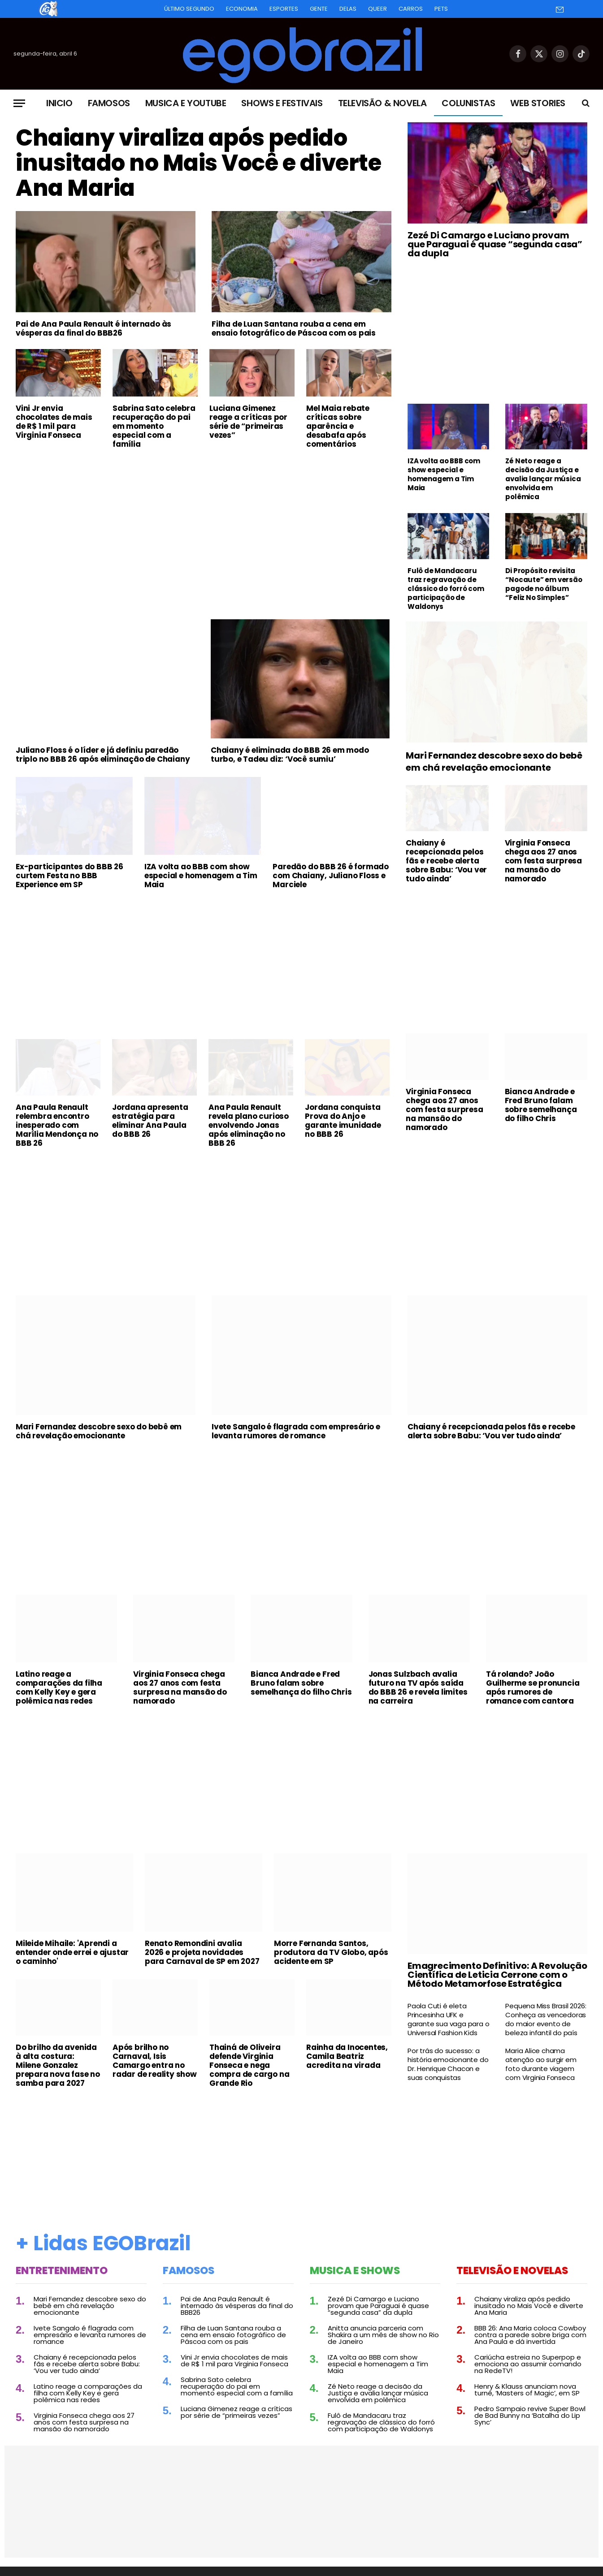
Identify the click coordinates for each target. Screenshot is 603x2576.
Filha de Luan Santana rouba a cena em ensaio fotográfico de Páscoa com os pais (294, 328)
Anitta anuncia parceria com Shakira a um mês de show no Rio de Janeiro (383, 2335)
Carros (411, 8)
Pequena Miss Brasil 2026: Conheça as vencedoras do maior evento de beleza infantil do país (545, 2019)
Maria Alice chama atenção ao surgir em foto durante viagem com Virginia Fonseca (540, 2064)
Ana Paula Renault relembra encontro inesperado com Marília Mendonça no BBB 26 (57, 1125)
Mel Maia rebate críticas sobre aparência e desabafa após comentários (337, 426)
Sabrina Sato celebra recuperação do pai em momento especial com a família (154, 426)
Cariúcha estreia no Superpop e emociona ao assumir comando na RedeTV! (527, 2364)
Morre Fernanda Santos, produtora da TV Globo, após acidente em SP (331, 1952)
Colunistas (468, 103)
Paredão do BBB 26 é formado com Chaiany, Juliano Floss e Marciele (331, 875)
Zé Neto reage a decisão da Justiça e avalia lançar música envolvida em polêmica (543, 479)
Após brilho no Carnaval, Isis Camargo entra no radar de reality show (155, 2061)
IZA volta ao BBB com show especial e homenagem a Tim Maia (444, 474)
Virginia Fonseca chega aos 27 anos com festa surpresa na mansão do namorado (543, 860)
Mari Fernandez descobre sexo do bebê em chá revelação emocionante (494, 762)
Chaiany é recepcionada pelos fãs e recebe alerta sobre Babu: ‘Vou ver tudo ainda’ (446, 860)
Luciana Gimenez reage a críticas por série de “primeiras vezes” (248, 422)
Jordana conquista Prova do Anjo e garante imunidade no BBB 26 (343, 1121)
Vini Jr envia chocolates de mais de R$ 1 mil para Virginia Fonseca (54, 422)
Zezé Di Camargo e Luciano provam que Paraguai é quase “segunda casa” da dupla (495, 244)
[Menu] (19, 103)
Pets (441, 8)
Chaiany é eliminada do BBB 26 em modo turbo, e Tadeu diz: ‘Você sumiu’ (290, 755)
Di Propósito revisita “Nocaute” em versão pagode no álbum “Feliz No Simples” (543, 584)
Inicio (59, 103)
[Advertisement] (203, 523)
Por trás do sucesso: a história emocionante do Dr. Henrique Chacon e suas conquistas (448, 2064)
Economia (242, 8)
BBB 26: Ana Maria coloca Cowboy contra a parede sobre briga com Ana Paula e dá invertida (530, 2335)
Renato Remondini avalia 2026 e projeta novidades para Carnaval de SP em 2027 (202, 1952)
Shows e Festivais (281, 103)
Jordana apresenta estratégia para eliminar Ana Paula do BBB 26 (150, 1121)
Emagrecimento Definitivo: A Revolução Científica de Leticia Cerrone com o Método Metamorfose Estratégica (497, 1974)
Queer (377, 8)
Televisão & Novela (382, 103)
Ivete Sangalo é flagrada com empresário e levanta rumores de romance (296, 1431)
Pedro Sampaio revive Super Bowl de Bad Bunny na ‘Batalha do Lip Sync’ (530, 2415)
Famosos (109, 103)
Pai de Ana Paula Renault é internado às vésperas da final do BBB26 (93, 328)
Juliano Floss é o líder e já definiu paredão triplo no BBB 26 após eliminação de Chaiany (103, 755)
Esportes (283, 8)
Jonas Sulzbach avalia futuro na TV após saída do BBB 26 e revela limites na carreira (418, 1687)
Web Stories (537, 103)
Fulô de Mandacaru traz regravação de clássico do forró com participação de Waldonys (446, 588)
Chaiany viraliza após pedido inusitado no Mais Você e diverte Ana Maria (198, 163)
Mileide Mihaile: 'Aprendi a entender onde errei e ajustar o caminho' (72, 1952)
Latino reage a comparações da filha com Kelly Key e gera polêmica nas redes (59, 1687)
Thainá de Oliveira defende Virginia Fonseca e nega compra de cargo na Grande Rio (249, 2065)
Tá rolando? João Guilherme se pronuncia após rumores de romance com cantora (533, 1687)
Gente (319, 8)
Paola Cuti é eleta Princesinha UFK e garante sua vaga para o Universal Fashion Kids (448, 2019)
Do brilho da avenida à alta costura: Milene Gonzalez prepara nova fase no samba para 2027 (58, 2065)
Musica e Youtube (185, 103)
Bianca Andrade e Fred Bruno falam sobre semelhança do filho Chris (541, 1105)
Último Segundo (189, 8)
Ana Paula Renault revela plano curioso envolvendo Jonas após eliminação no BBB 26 (248, 1125)
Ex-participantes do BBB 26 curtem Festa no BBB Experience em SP (69, 875)
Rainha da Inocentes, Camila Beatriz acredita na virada (347, 2056)
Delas (347, 8)
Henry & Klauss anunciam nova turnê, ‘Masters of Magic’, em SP (527, 2389)
